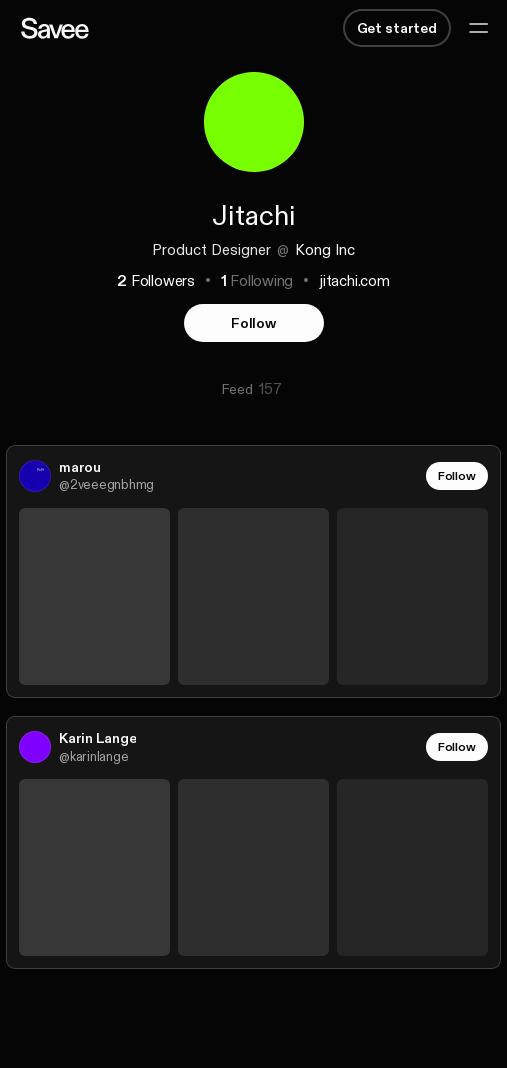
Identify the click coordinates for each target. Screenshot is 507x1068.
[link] (253, 571)
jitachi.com (354, 280)
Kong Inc (325, 249)
